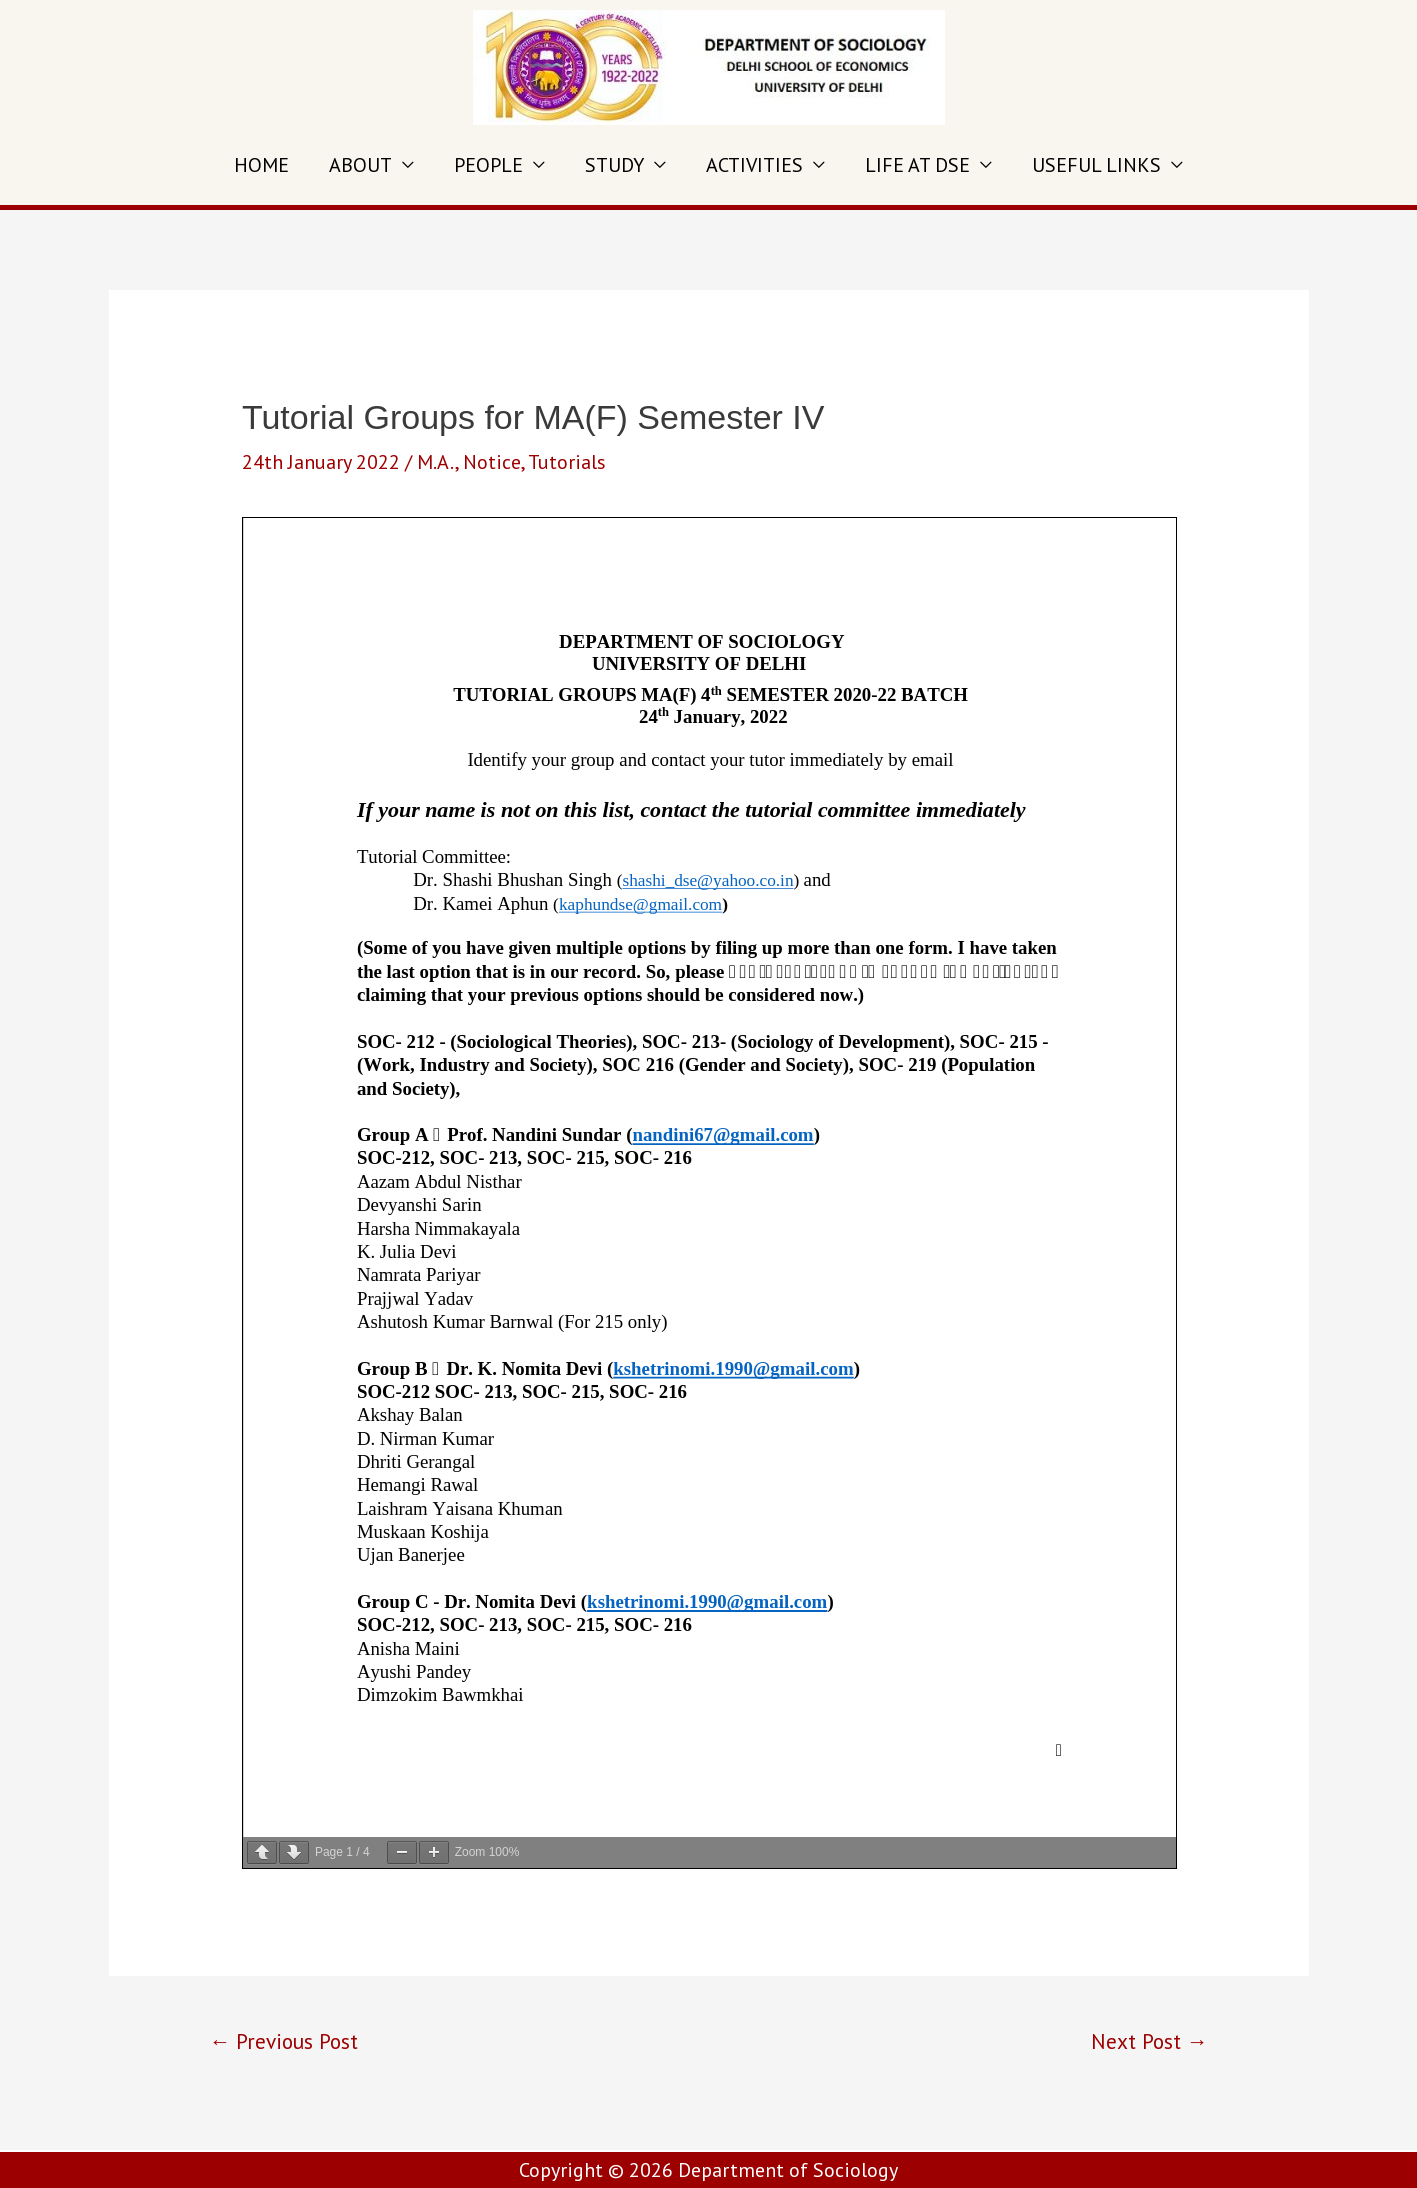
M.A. (436, 462)
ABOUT (360, 165)
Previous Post (283, 2041)
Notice (492, 462)
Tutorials (567, 462)
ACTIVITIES (754, 165)
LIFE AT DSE (917, 165)
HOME (261, 165)
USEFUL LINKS (1096, 165)
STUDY (614, 165)
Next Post (1149, 2041)
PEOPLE (488, 165)
